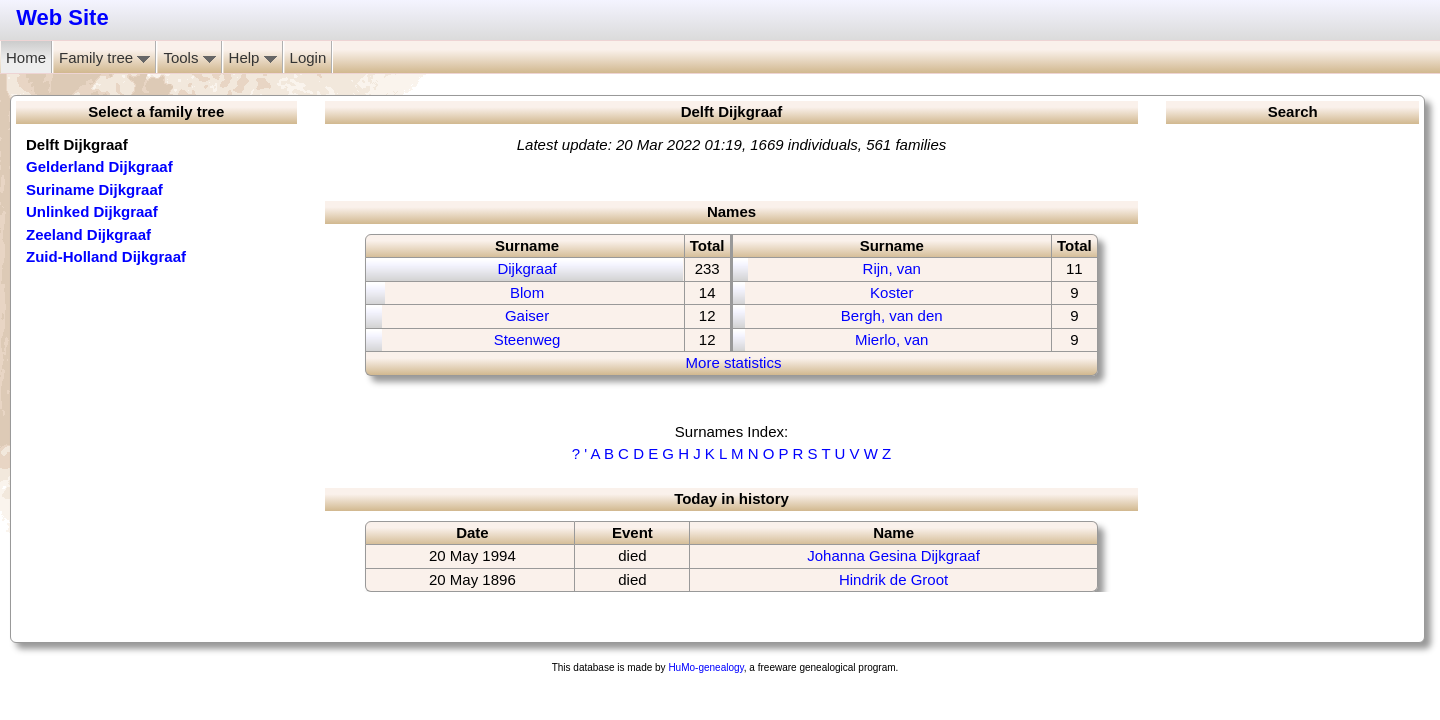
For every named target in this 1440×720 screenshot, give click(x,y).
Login (308, 57)
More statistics (734, 362)
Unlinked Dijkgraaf (92, 211)
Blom (527, 292)
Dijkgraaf (526, 268)
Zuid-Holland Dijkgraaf (106, 256)
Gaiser (527, 315)
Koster (891, 292)
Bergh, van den (892, 315)
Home (26, 57)
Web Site (62, 17)
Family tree (104, 57)
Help (253, 57)
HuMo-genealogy (705, 667)
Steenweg (527, 339)
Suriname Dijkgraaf (94, 189)
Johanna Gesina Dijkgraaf (893, 555)
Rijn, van (892, 268)
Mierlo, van (891, 339)
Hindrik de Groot (893, 579)
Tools (189, 57)
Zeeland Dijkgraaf (88, 234)
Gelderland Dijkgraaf (99, 166)
